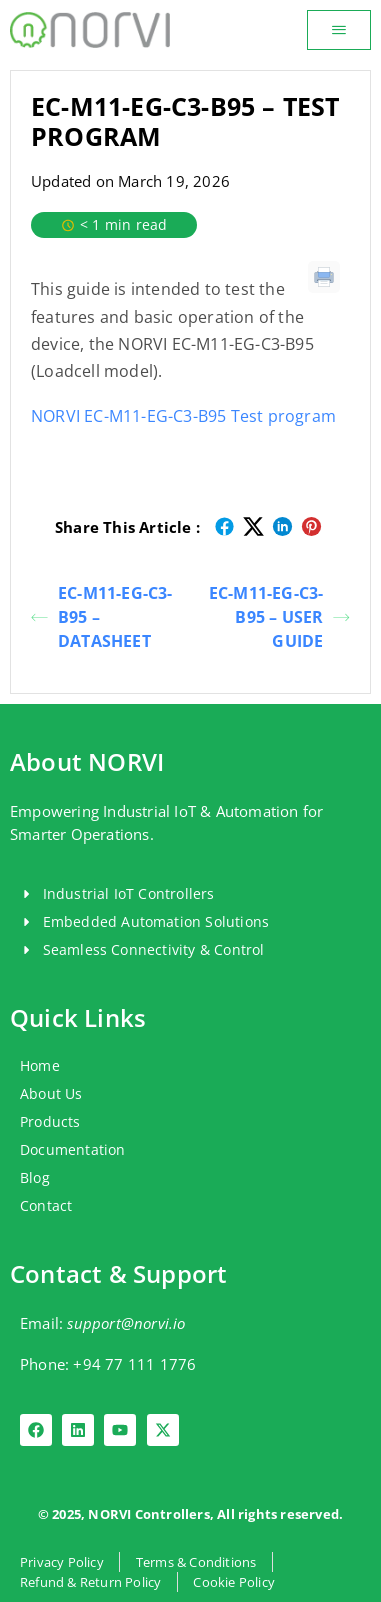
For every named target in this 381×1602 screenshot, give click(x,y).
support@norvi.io (126, 1323)
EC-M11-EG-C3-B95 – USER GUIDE (279, 617)
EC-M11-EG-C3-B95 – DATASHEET (102, 617)
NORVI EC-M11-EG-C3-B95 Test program (183, 416)
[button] (339, 30)
